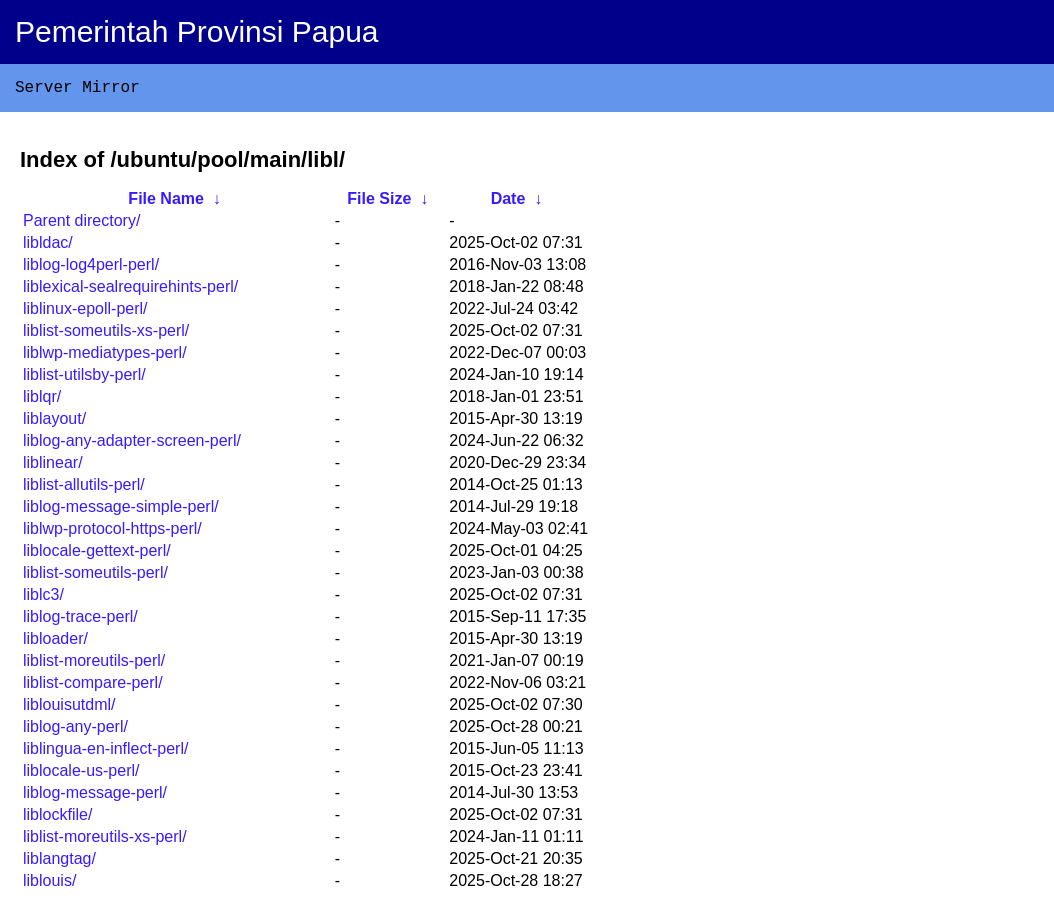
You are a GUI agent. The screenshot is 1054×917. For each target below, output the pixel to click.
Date (508, 202)
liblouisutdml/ (69, 708)
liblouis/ (49, 884)
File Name (166, 202)
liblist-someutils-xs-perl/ (106, 334)
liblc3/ (43, 598)
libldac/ (48, 246)
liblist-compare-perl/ (93, 686)
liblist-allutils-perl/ (84, 488)
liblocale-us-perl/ (81, 774)
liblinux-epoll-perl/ (85, 312)
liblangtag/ (59, 862)
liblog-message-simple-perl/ (121, 510)
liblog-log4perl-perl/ (91, 268)
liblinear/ (53, 466)
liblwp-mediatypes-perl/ (105, 356)
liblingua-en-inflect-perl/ (105, 752)
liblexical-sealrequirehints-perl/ (130, 290)
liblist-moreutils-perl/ (94, 664)
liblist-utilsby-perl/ (84, 378)
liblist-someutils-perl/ (95, 576)
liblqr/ (42, 400)
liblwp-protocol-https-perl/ (112, 532)
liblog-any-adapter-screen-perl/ (132, 444)
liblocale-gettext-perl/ (97, 554)
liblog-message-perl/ (95, 796)
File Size (379, 202)
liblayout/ (54, 422)
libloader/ (55, 642)
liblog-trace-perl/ (80, 620)
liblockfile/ (57, 818)
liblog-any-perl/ (75, 730)
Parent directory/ (81, 224)
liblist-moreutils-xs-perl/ (105, 840)
